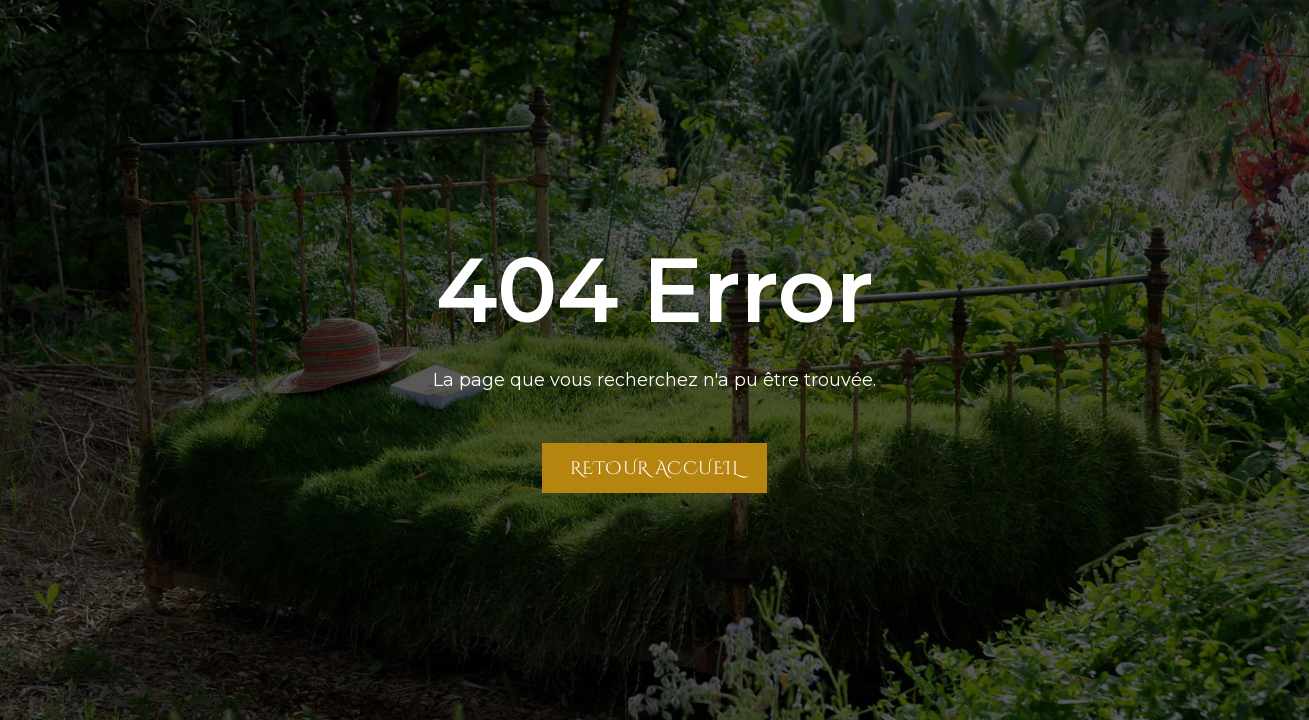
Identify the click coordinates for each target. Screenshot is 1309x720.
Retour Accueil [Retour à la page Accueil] (654, 467)
